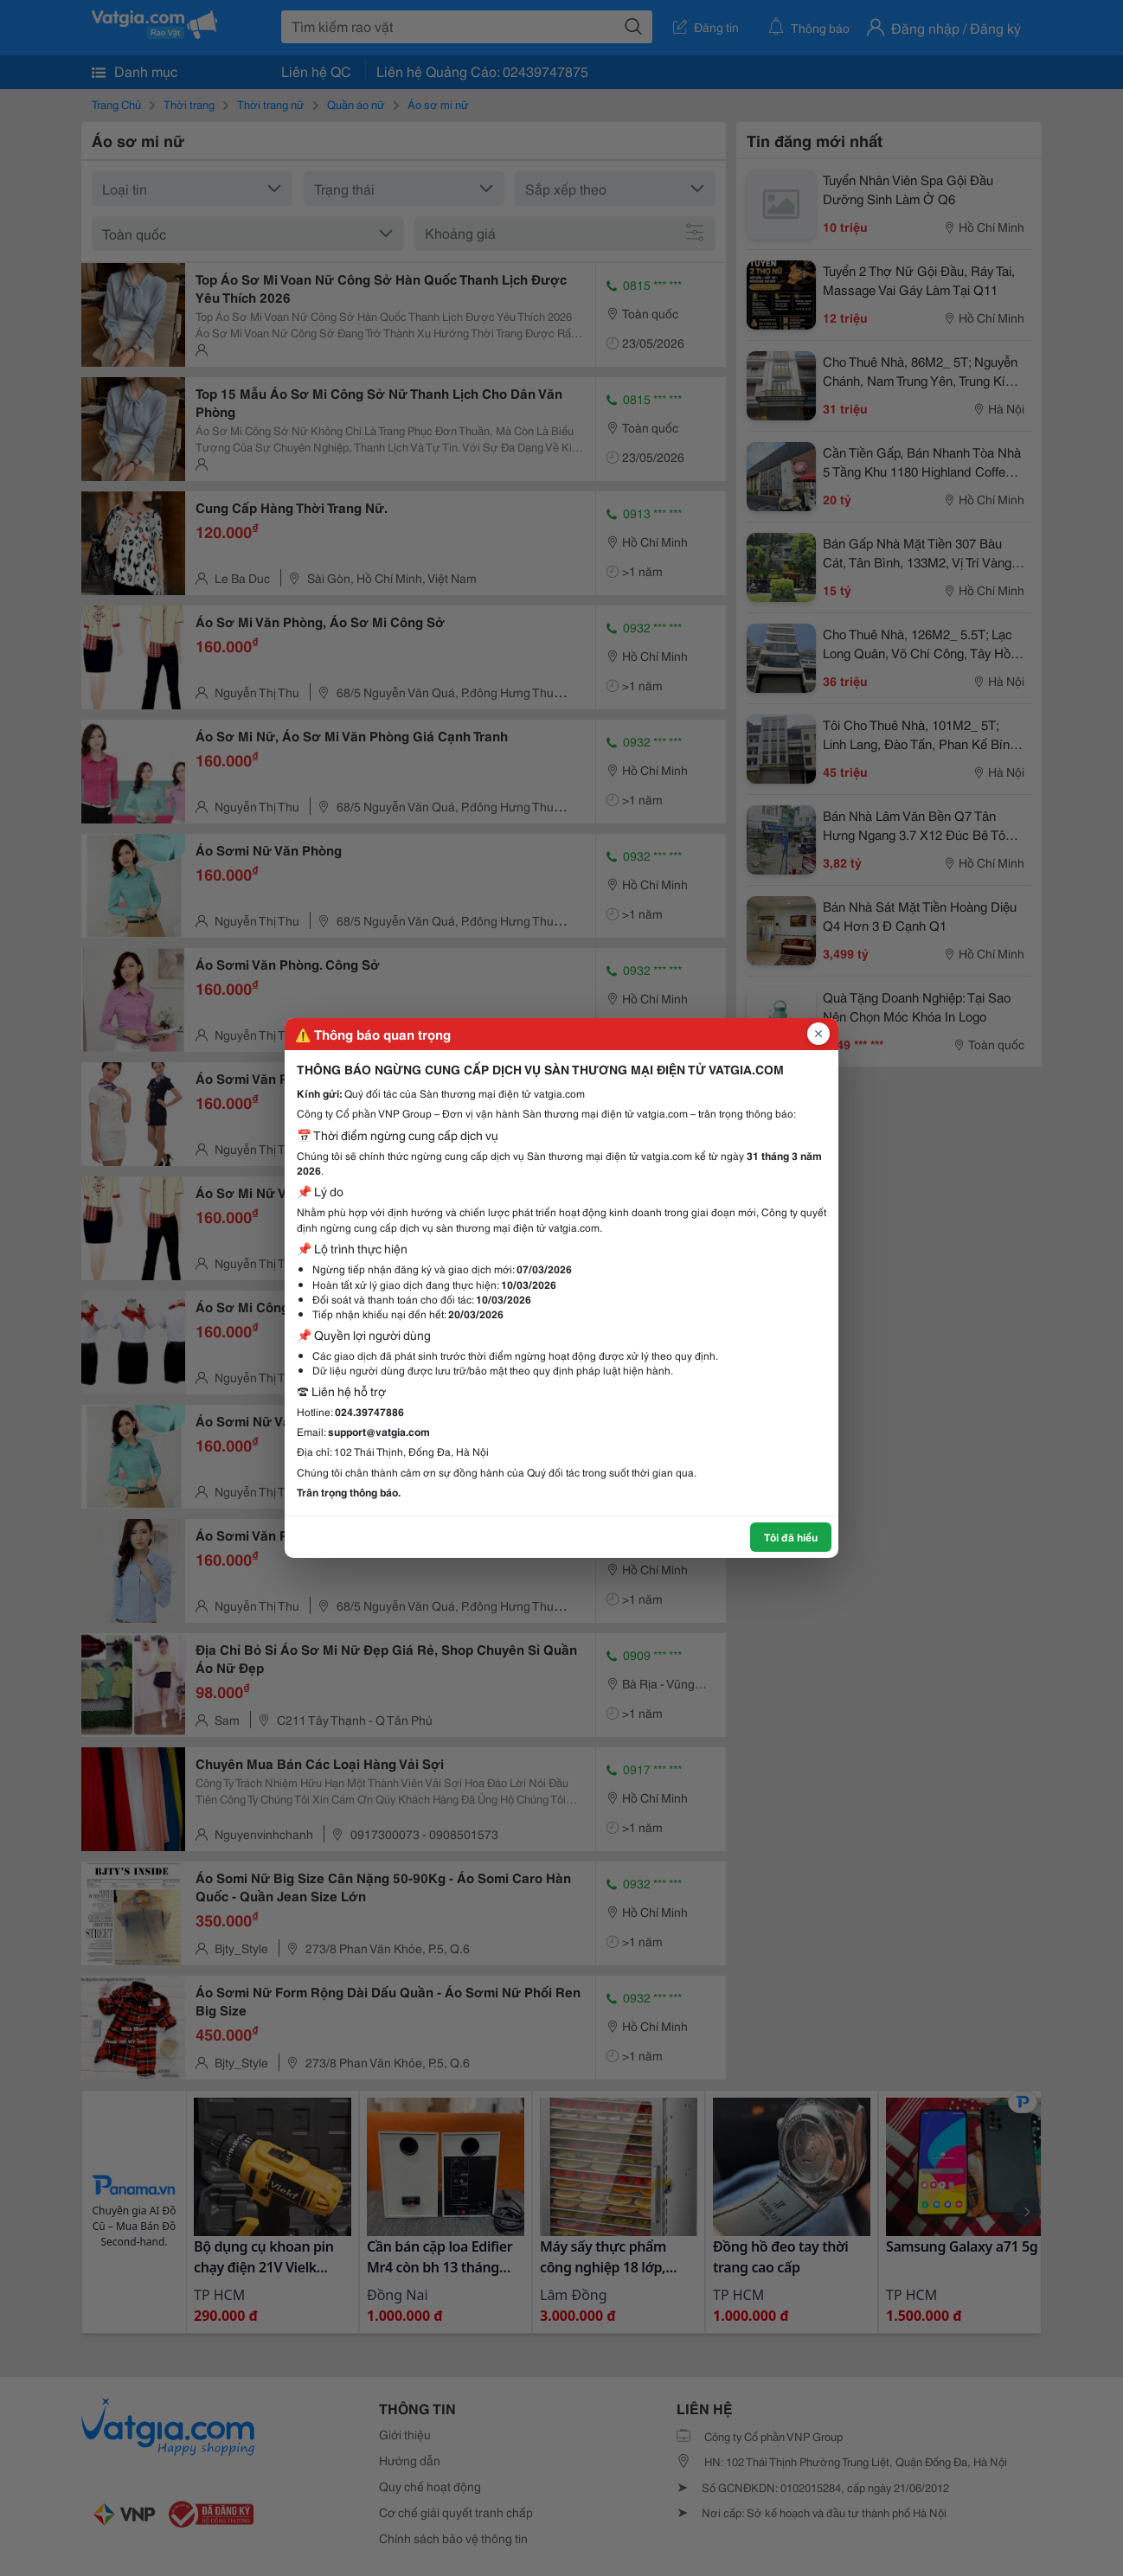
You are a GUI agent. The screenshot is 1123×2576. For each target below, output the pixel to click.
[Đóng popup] (818, 1033)
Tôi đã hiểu (791, 1536)
